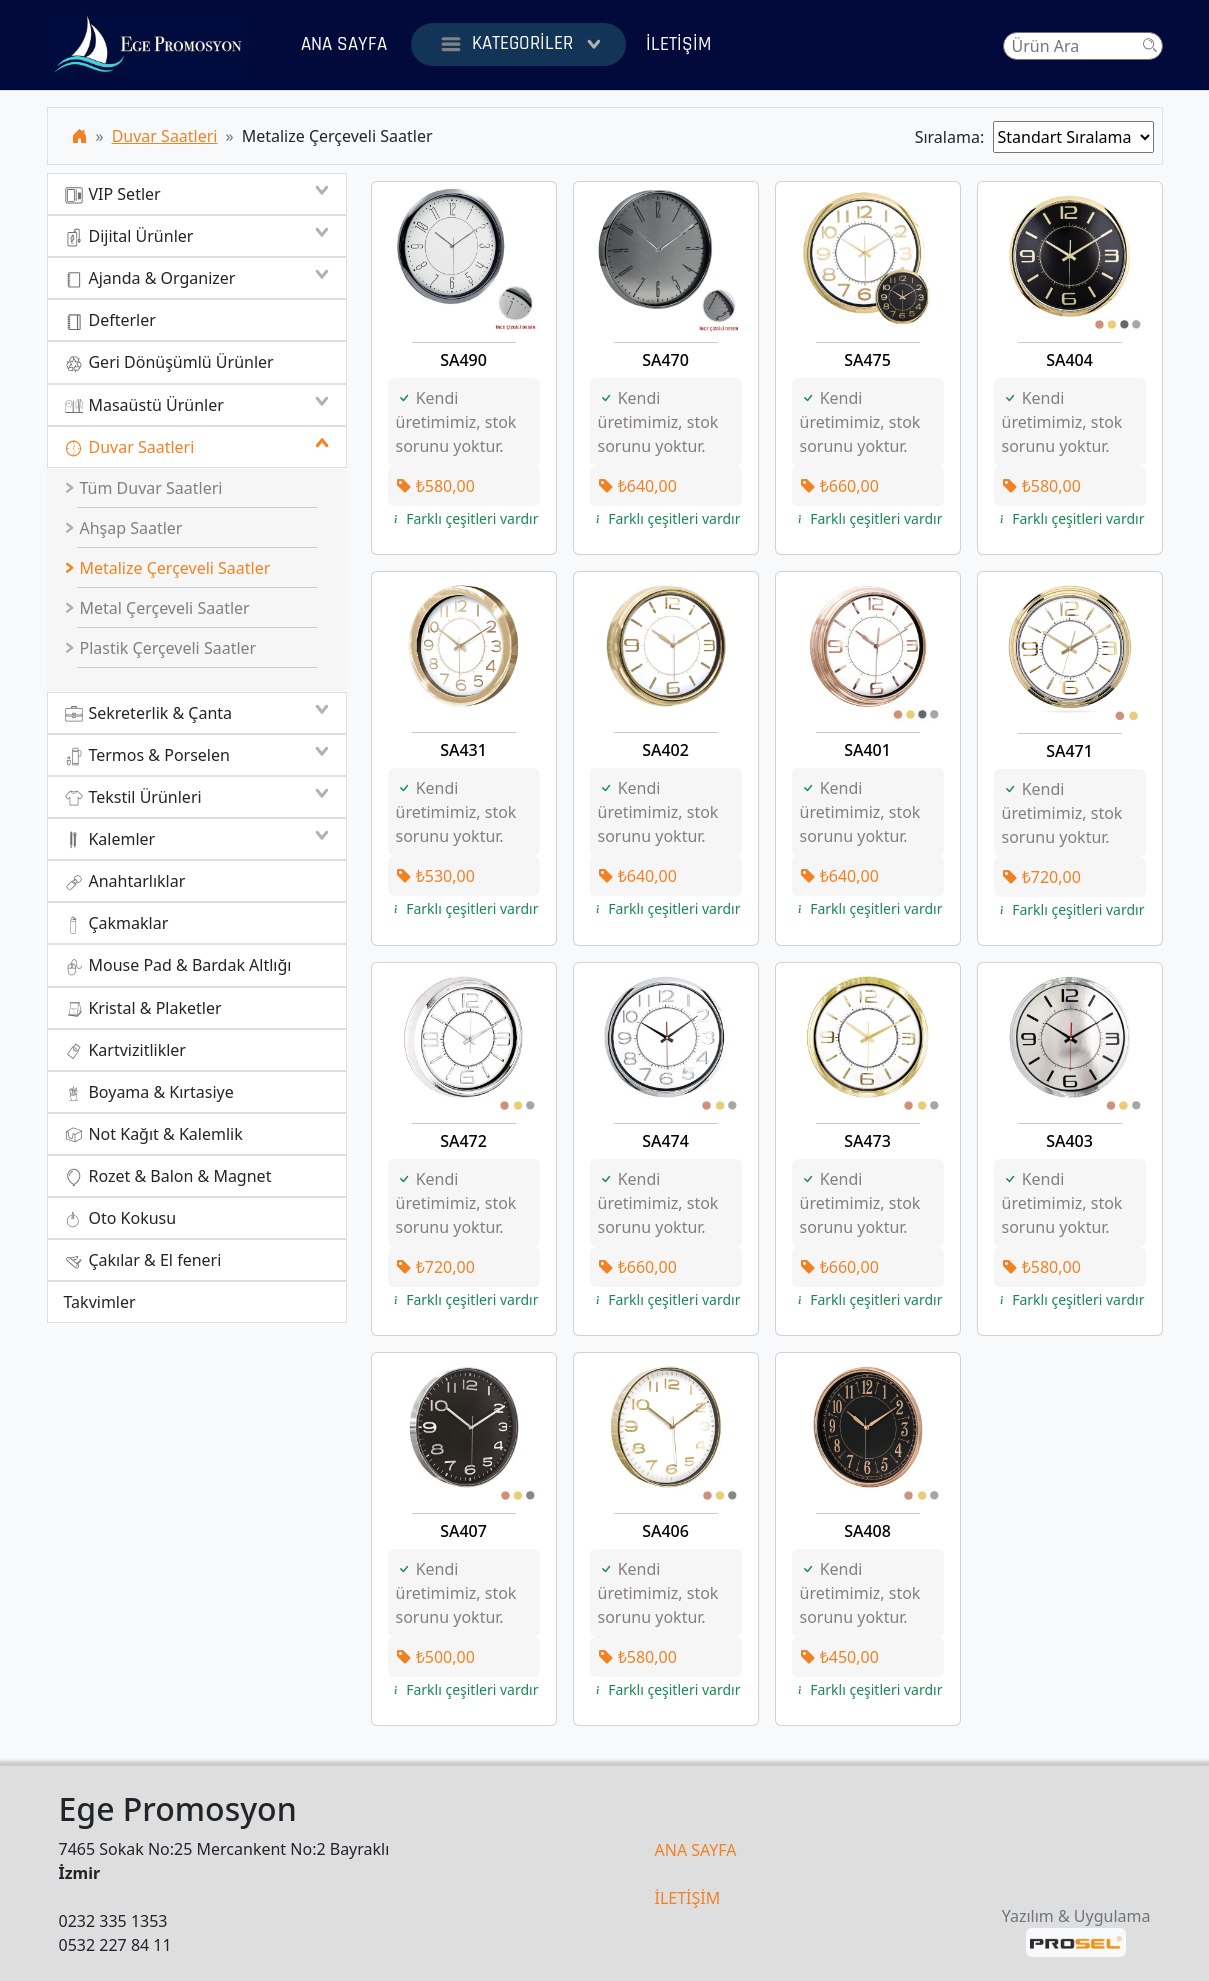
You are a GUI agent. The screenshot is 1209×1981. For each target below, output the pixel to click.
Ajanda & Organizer (197, 278)
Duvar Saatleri (165, 136)
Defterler (110, 320)
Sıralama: (954, 137)
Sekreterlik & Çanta (197, 713)
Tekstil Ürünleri (197, 797)
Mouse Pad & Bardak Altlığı (178, 965)
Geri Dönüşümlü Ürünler (169, 362)
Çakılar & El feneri (143, 1260)
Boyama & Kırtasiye (149, 1092)
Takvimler (100, 1302)
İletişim (678, 44)
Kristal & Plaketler (143, 1008)
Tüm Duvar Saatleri (143, 488)
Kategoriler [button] (518, 44)
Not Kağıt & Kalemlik (153, 1134)
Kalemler (197, 839)
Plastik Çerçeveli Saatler (160, 648)
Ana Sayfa (344, 44)
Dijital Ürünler (197, 236)
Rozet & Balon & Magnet (168, 1176)
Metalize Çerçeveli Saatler (167, 568)
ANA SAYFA (696, 1850)
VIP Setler (197, 194)
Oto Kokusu (120, 1218)
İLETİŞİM (688, 1898)
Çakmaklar (116, 923)
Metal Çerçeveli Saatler (157, 608)
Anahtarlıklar (125, 881)
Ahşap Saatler (123, 528)
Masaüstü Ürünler (197, 405)
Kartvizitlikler (125, 1050)
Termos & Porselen (197, 755)
